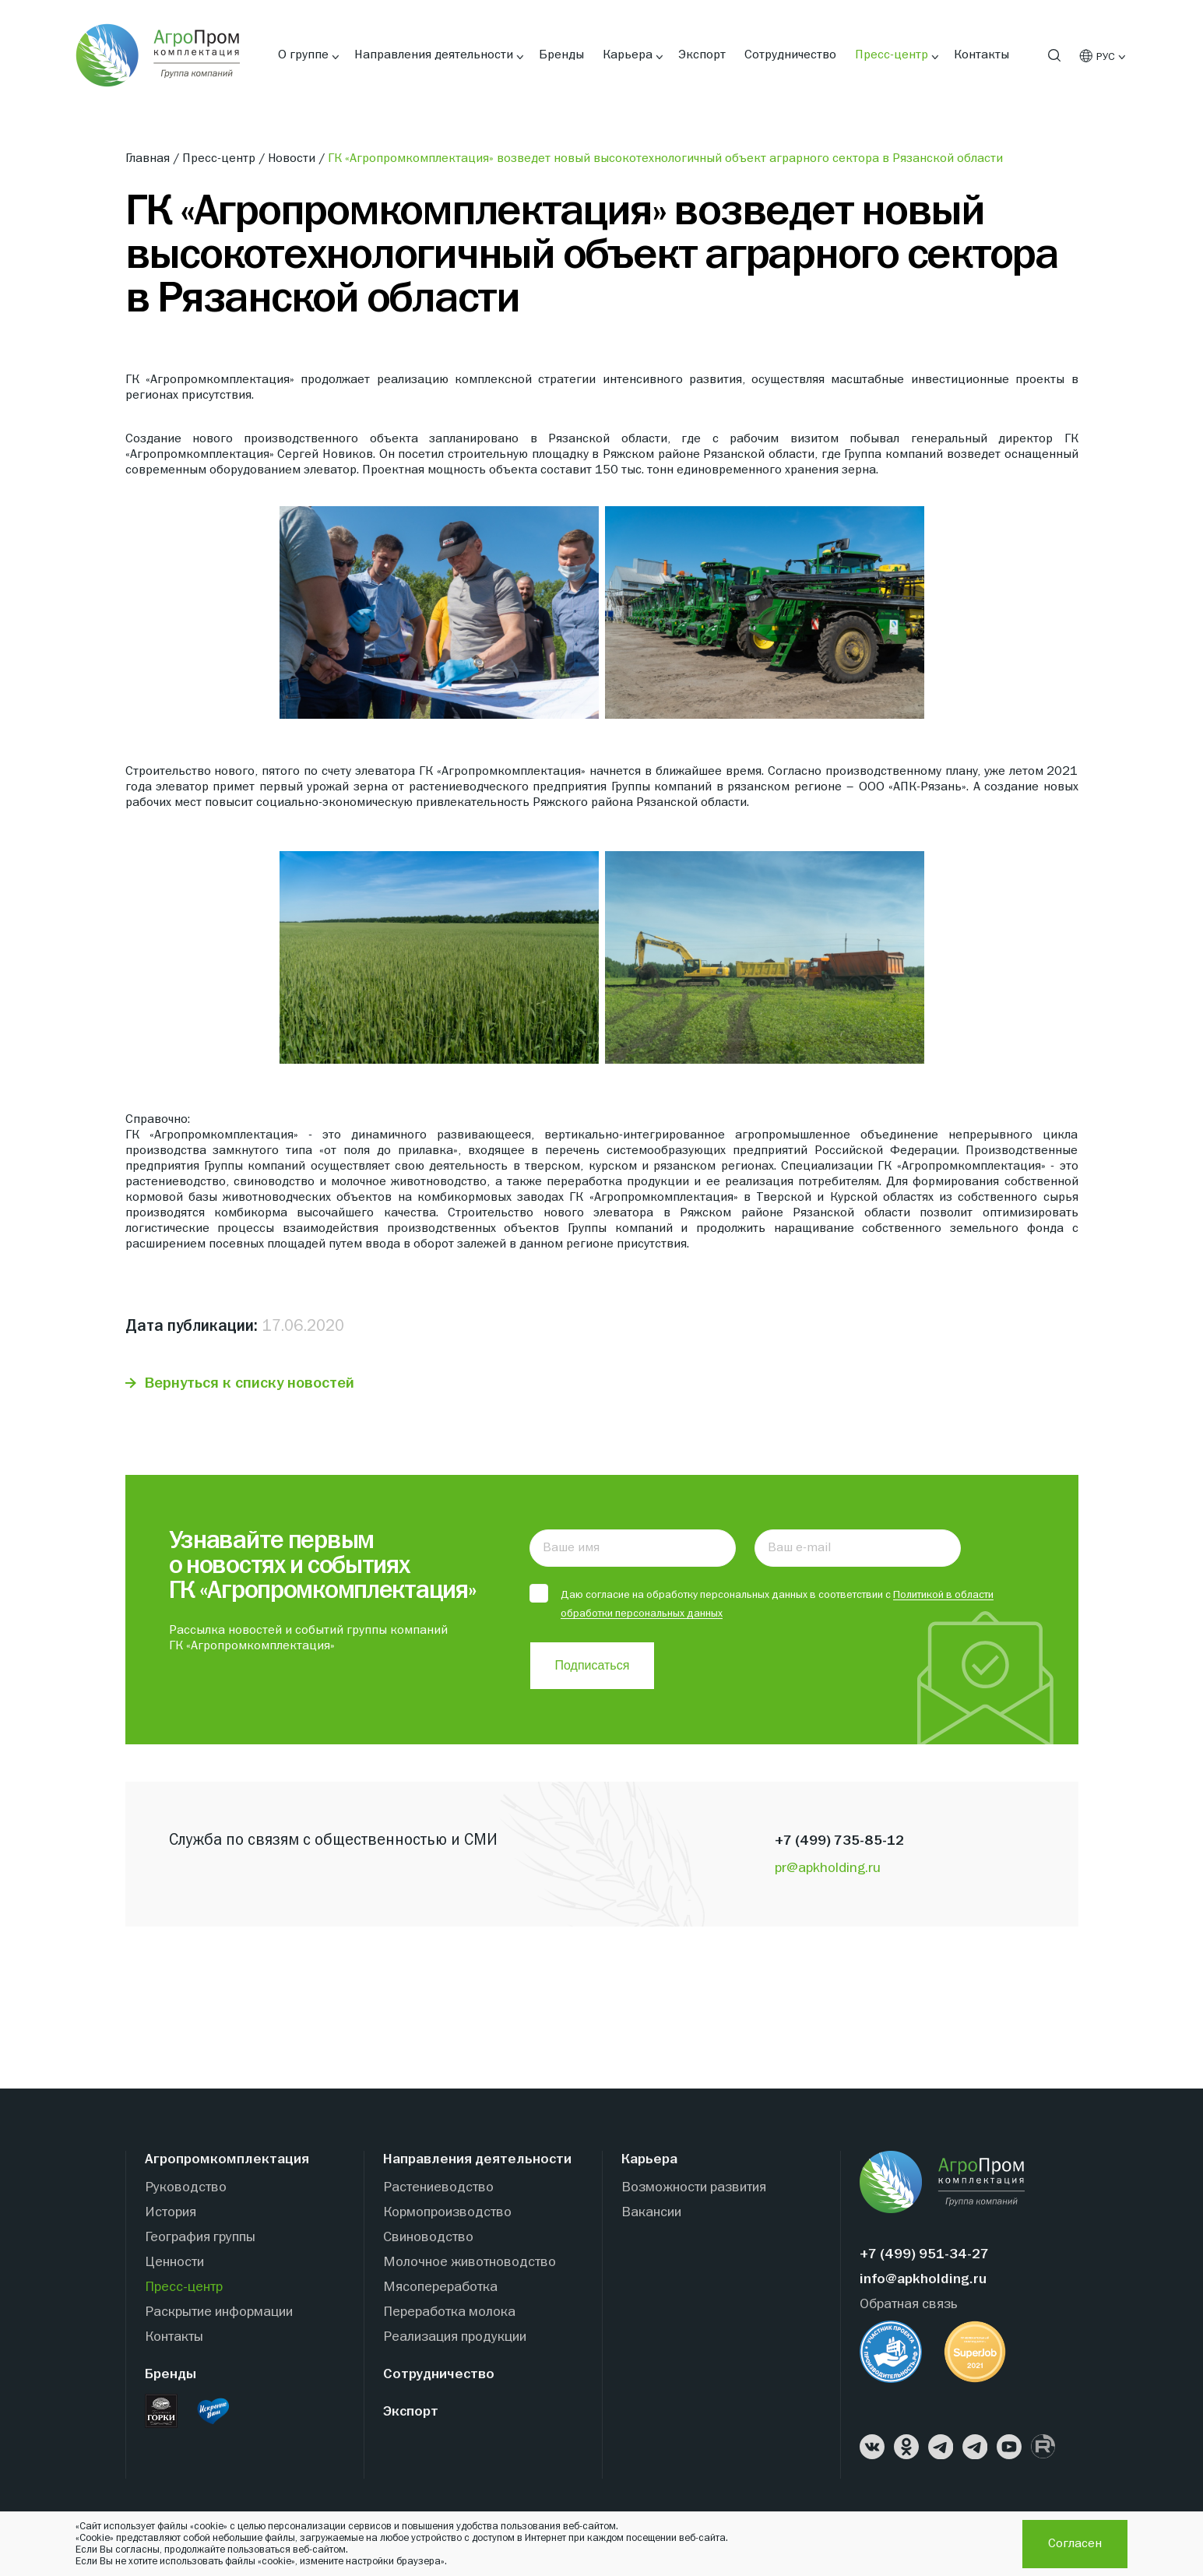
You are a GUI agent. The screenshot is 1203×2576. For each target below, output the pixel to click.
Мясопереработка (440, 2288)
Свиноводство (428, 2238)
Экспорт (702, 55)
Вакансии (651, 2213)
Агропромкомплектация (227, 2160)
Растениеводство (438, 2188)
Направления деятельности (433, 55)
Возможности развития (693, 2188)
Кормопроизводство (447, 2213)
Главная (149, 158)
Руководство (186, 2188)
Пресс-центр (891, 55)
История (170, 2213)
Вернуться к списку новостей (250, 1383)
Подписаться (592, 1666)
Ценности (174, 2263)
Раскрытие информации (219, 2313)
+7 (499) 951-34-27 (924, 2255)
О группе (303, 55)
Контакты (981, 55)
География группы (200, 2238)
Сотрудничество (790, 55)
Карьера (628, 55)
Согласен (1075, 2544)
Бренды (561, 55)
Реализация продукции (454, 2338)
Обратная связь (909, 2305)
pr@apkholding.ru (828, 1869)
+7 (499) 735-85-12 (839, 1842)
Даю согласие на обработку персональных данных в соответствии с (761, 1603)
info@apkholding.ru (923, 2280)
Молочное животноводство (469, 2263)
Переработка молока (449, 2313)
